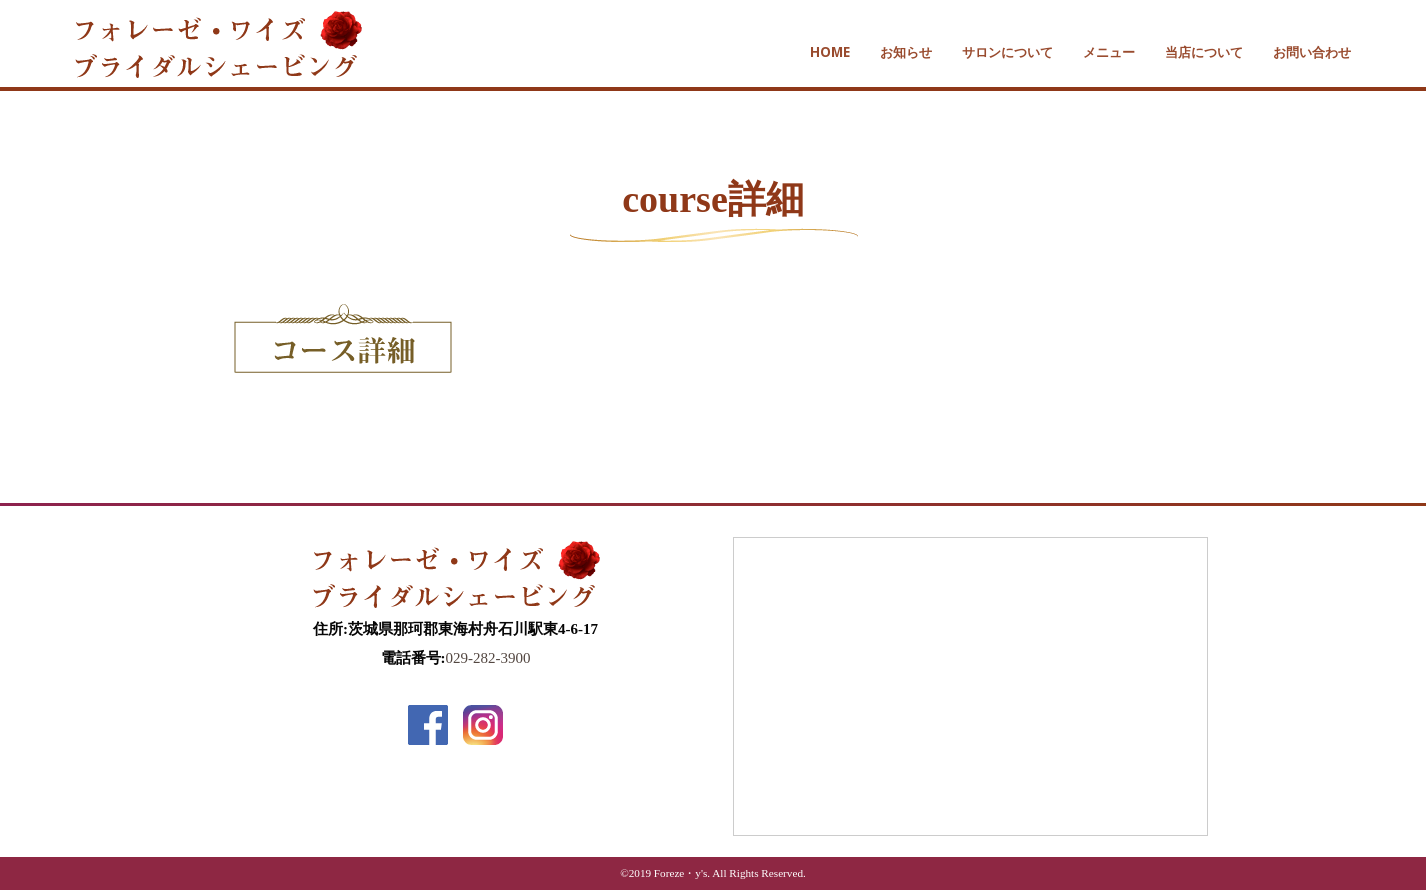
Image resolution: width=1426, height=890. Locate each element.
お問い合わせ (1312, 52)
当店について (1204, 52)
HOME (830, 52)
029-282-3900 (488, 658)
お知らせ (906, 52)
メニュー (1109, 52)
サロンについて (1007, 52)
